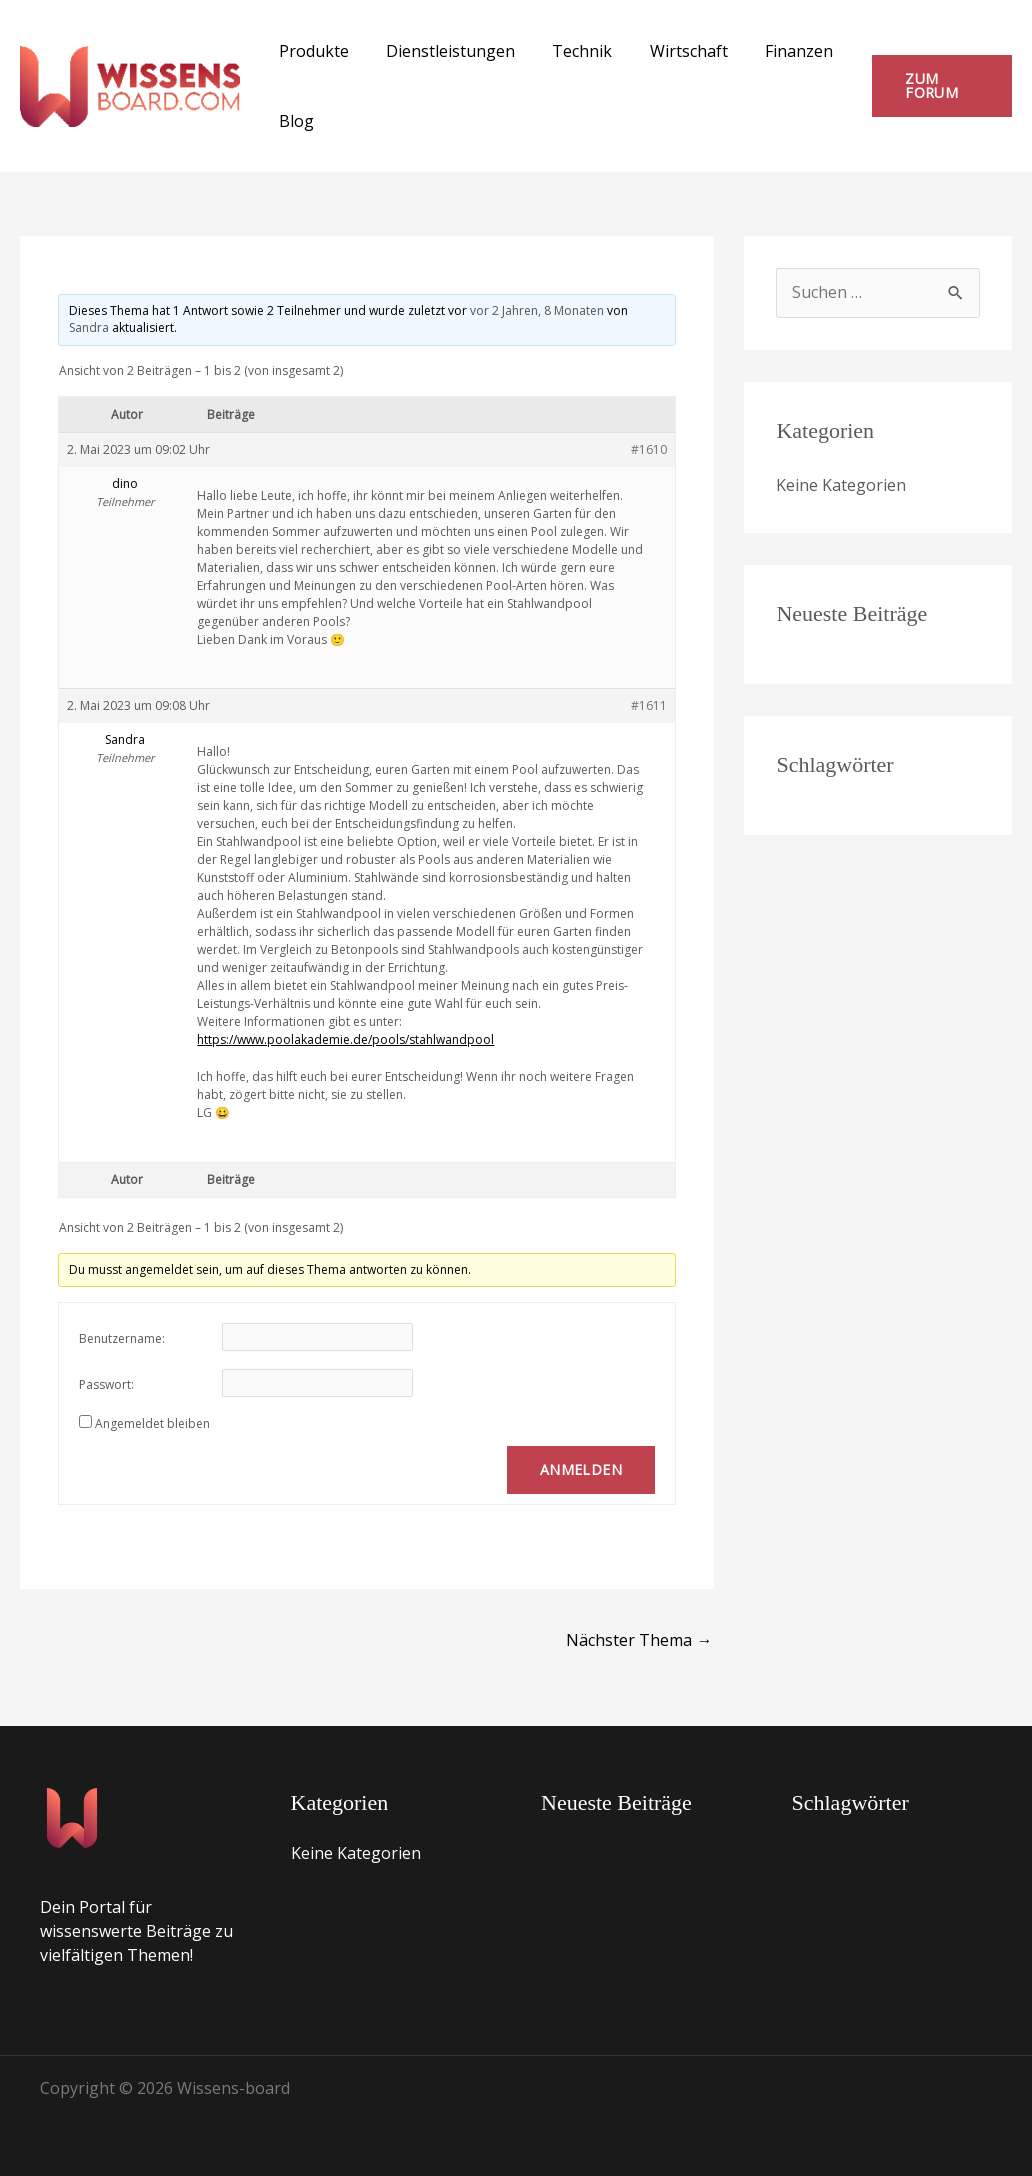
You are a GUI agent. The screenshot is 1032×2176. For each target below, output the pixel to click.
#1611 (649, 705)
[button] (939, 86)
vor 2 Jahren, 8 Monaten (537, 310)
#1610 (649, 449)
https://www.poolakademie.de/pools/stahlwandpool (345, 1039)
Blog (293, 121)
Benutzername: (122, 1338)
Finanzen (775, 51)
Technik (569, 51)
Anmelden (581, 1469)
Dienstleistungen (442, 51)
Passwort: (106, 1384)
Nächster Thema (639, 1640)
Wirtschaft (670, 51)
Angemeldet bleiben (152, 1423)
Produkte (311, 51)
